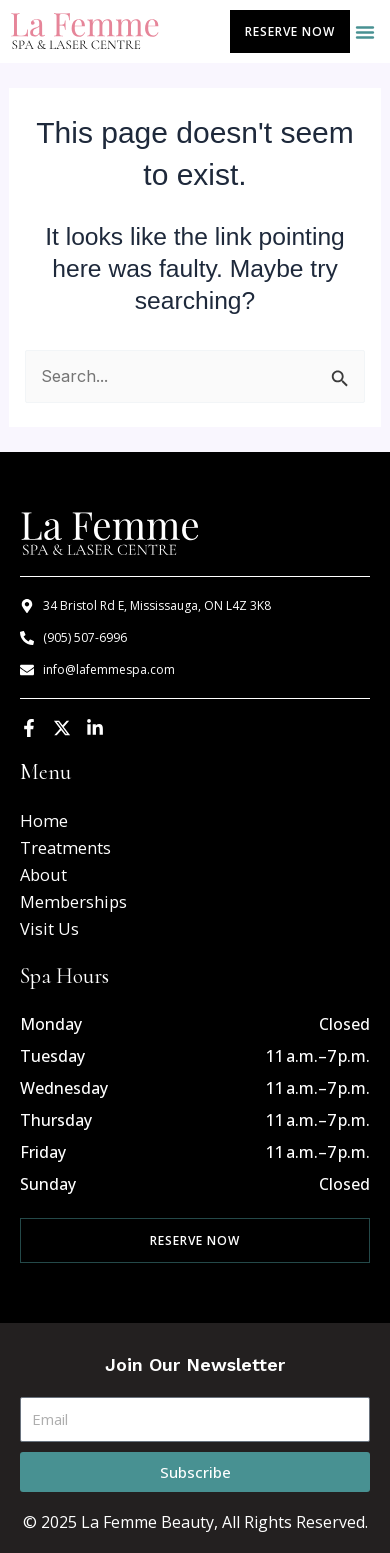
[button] (365, 32)
